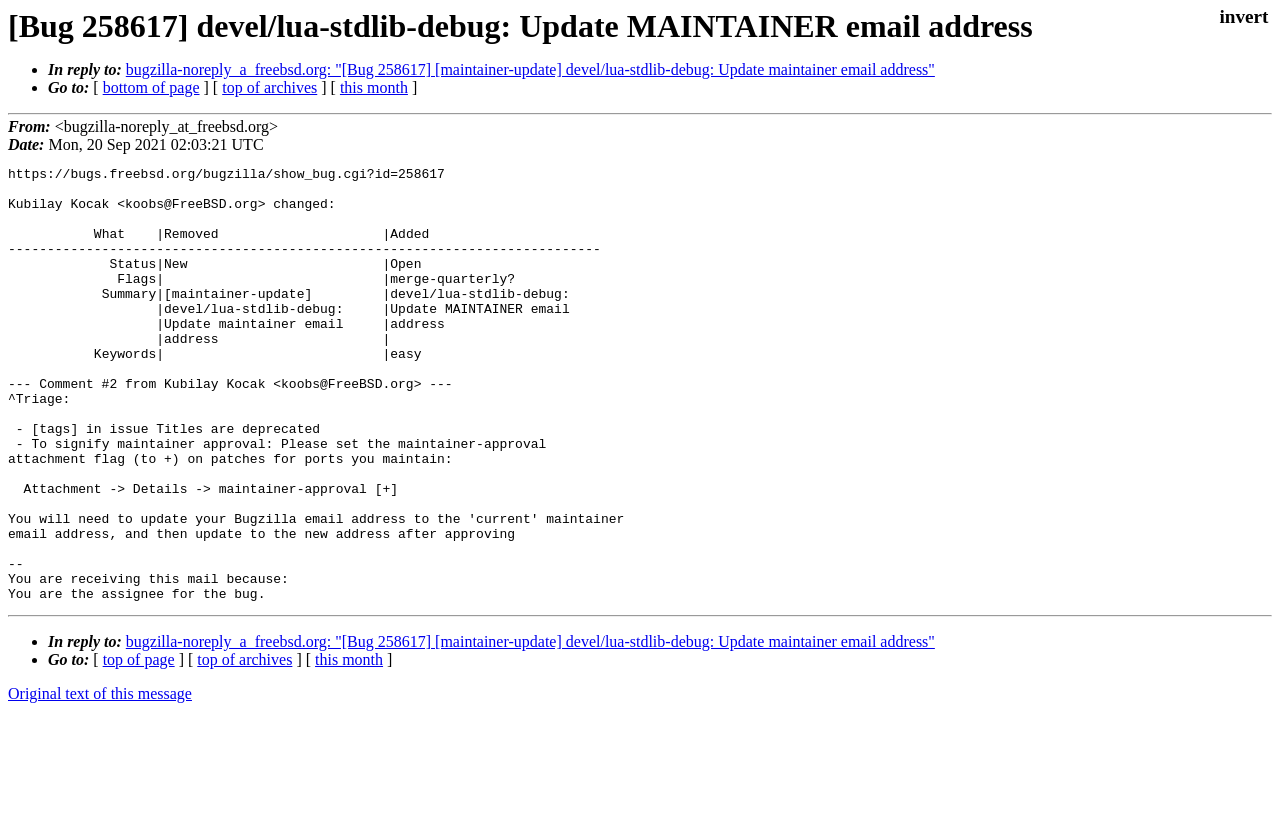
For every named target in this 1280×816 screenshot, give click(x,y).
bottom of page (151, 87)
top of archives (269, 87)
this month (374, 87)
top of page (139, 746)
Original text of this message (100, 780)
